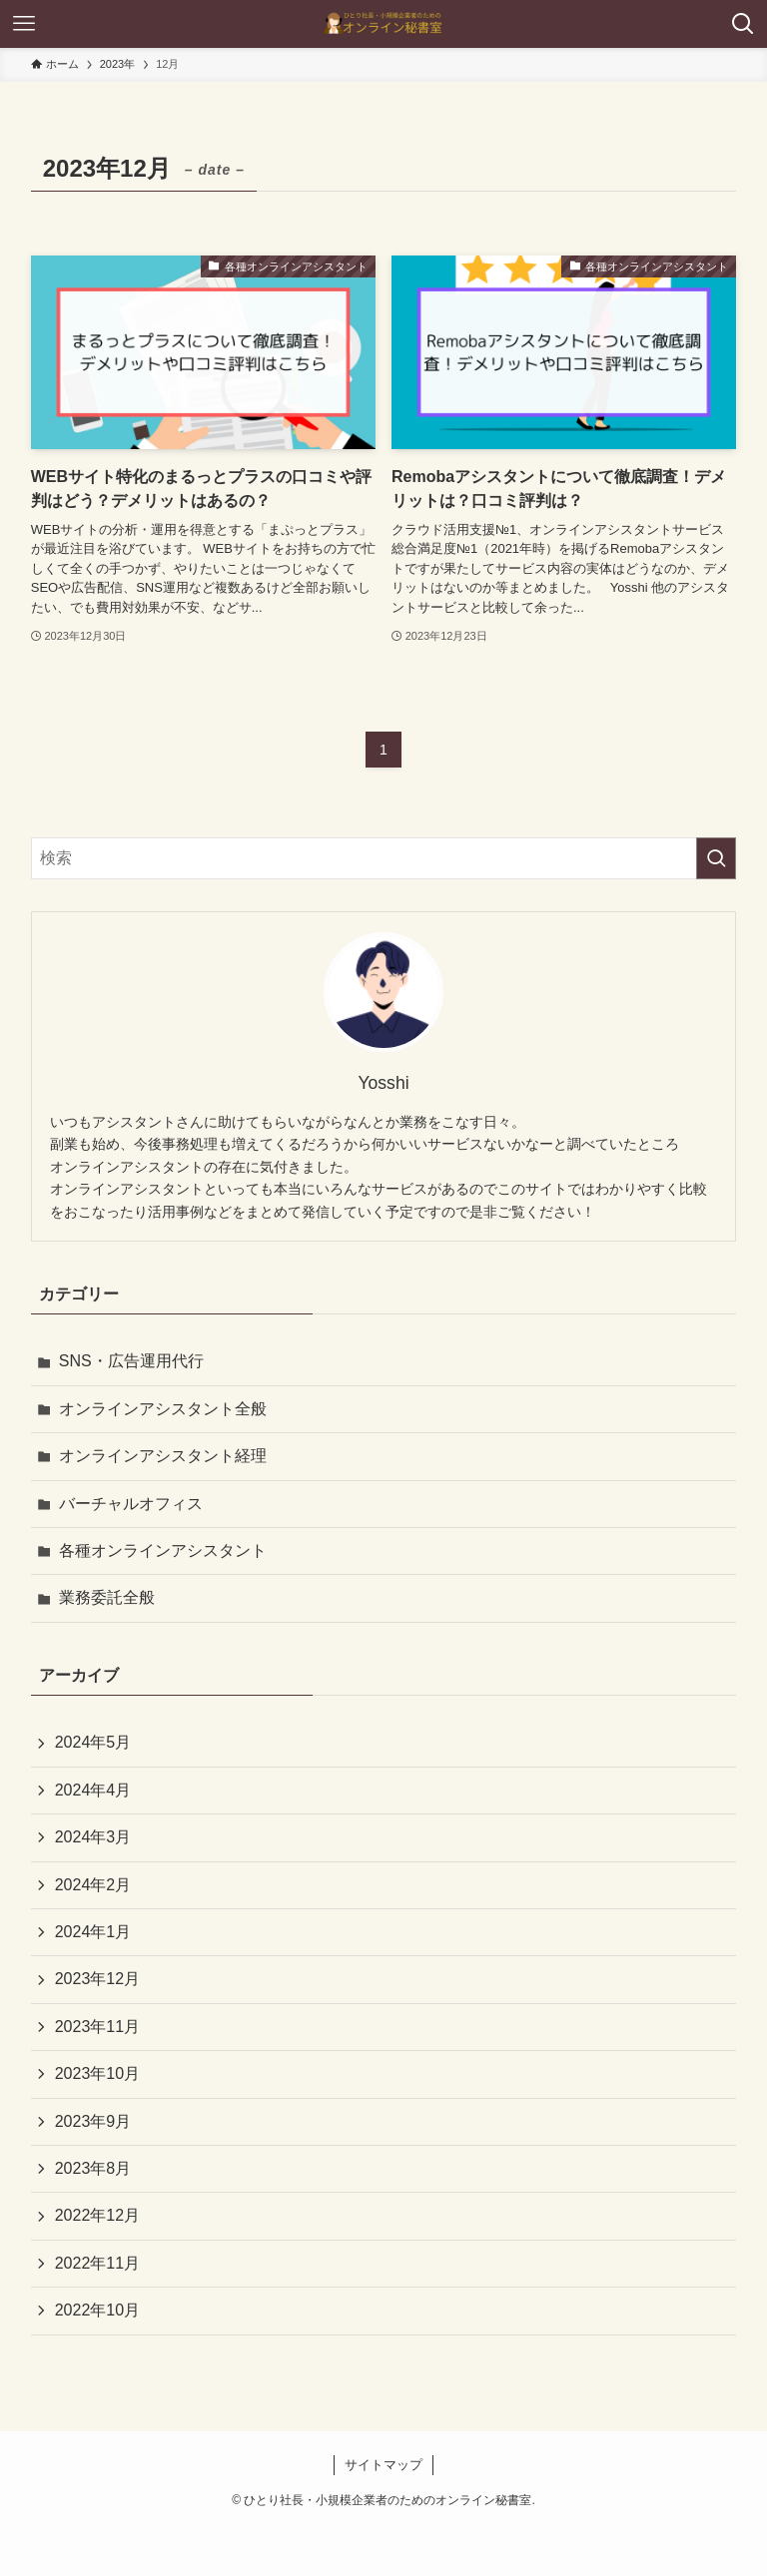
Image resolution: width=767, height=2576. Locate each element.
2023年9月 (93, 2121)
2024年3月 (93, 1836)
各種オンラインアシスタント (163, 1550)
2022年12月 (97, 2215)
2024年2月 (93, 1884)
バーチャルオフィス (131, 1503)
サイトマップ (383, 2464)
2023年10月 (97, 2073)
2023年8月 (93, 2168)
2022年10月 (97, 2310)
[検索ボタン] (743, 24)
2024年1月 (93, 1931)
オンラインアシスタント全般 (163, 1408)
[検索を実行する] (716, 858)
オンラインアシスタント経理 (163, 1455)
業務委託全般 (107, 1597)
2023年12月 (97, 1978)
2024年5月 (93, 1742)
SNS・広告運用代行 (131, 1360)
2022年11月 (97, 2263)
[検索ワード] (384, 858)
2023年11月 (97, 2026)
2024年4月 (93, 1790)
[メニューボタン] (24, 24)
